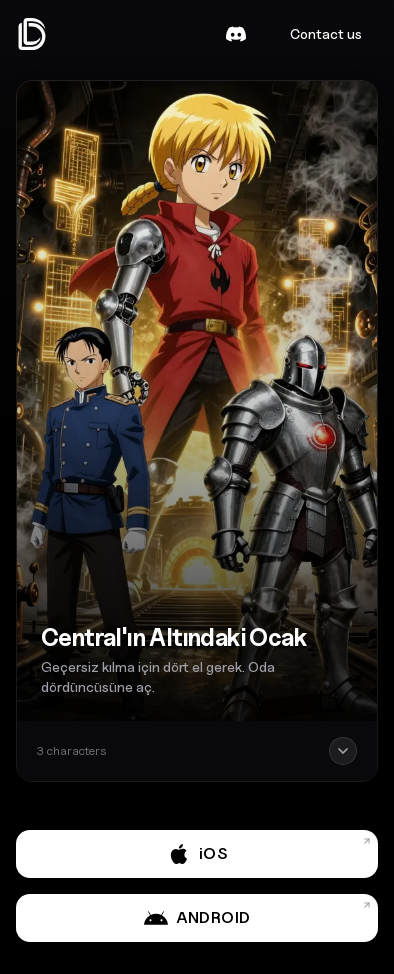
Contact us (326, 33)
